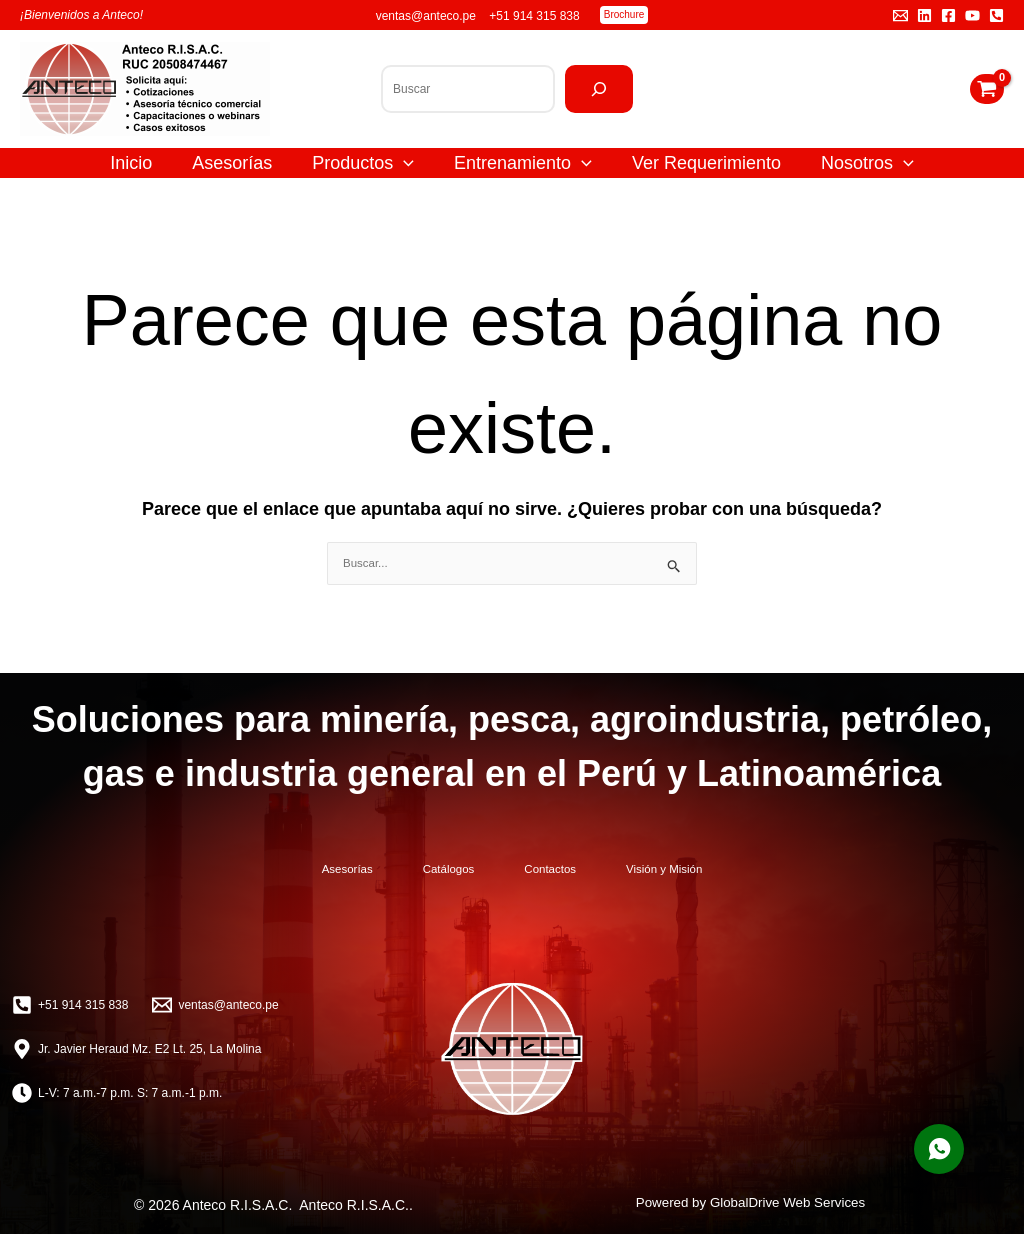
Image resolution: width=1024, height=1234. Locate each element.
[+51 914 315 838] (70, 1003)
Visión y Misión (743, 869)
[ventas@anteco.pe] (215, 1003)
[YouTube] (972, 15)
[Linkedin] (924, 15)
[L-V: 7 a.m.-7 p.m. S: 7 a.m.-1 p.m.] (117, 1091)
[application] (403, 163)
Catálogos (422, 869)
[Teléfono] (996, 15)
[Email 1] (900, 15)
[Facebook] (948, 15)
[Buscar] (599, 89)
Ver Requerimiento (706, 163)
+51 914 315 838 (534, 16)
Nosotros (867, 163)
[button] (624, 15)
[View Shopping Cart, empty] (987, 89)
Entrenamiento (523, 163)
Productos (363, 163)
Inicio (131, 163)
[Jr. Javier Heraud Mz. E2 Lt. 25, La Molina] (136, 1047)
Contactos (576, 869)
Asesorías (232, 163)
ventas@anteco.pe (428, 16)
